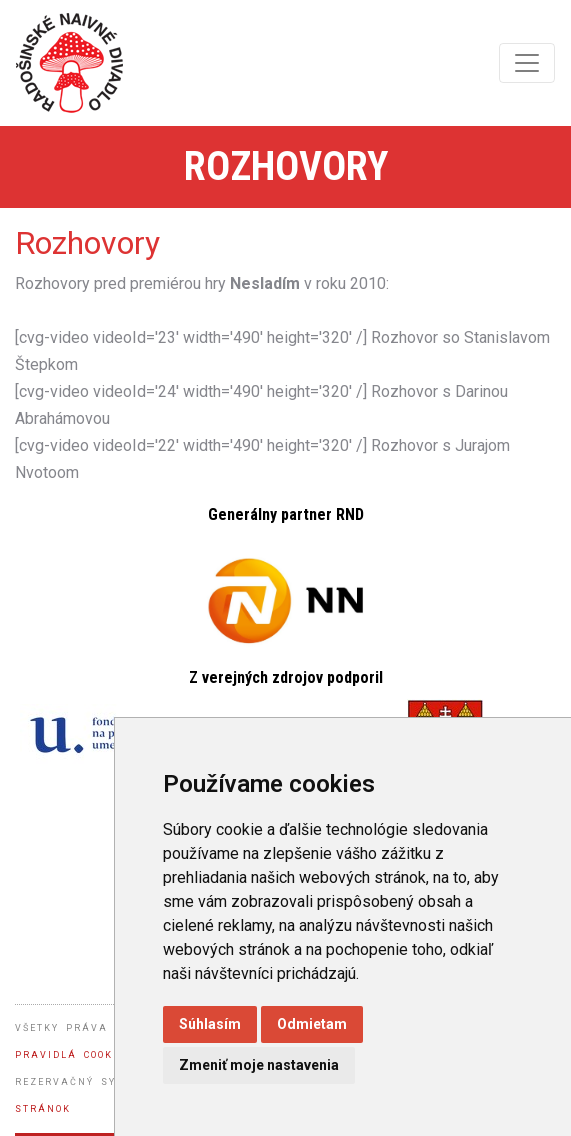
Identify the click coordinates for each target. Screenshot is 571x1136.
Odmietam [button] (312, 1024)
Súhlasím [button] (210, 1024)
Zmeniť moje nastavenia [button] (259, 1065)
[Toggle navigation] (527, 63)
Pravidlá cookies (74, 1055)
